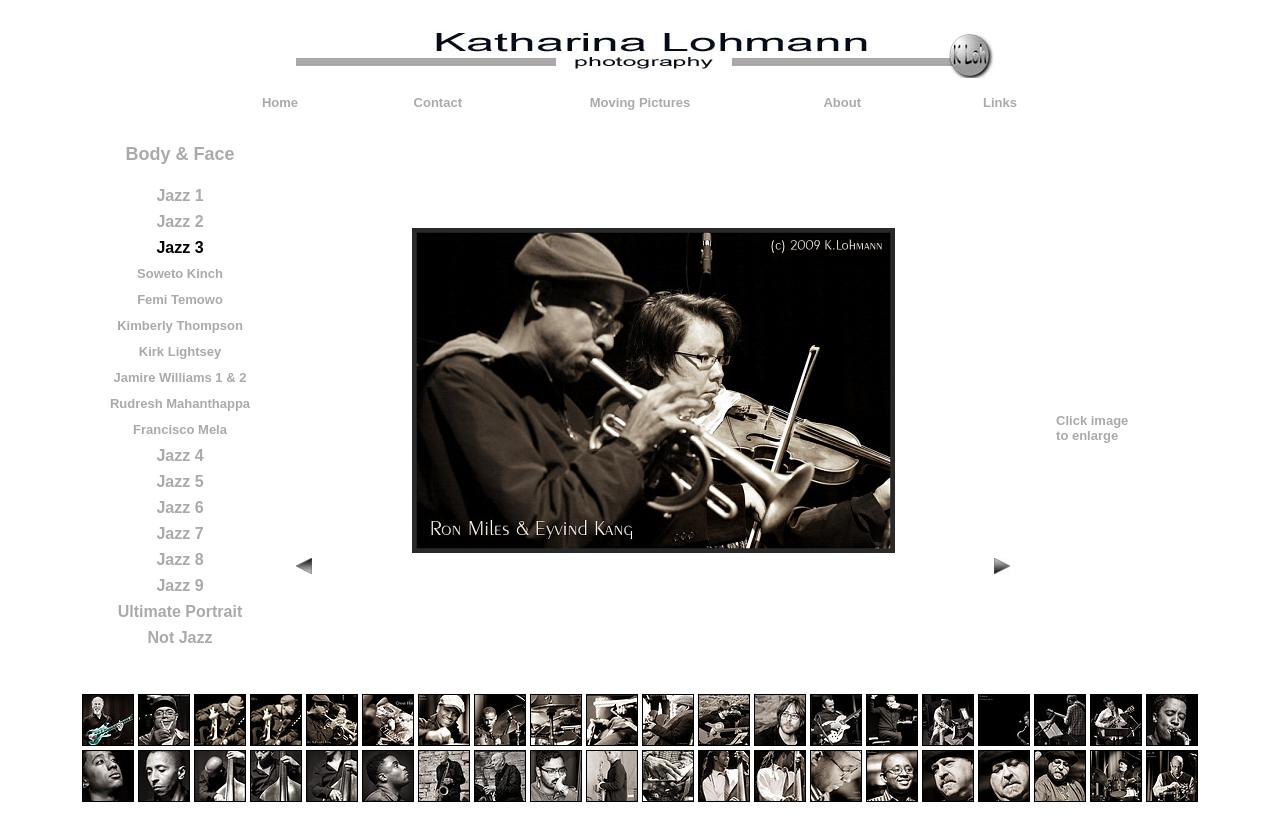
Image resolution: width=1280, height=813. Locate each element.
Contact (438, 102)
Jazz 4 (179, 455)
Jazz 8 (179, 559)
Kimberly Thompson (180, 325)
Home (280, 102)
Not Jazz (180, 637)
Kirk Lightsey (180, 351)
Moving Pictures (640, 102)
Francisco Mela (180, 429)
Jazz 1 (179, 195)
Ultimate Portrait (180, 611)
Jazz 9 (179, 585)
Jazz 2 (179, 221)
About (842, 102)
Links (1000, 102)
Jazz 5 (179, 481)
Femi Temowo (180, 299)
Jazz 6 (179, 507)
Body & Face (179, 154)
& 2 (236, 377)
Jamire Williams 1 (168, 377)
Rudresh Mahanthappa (180, 403)
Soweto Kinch (180, 273)
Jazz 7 (179, 533)
